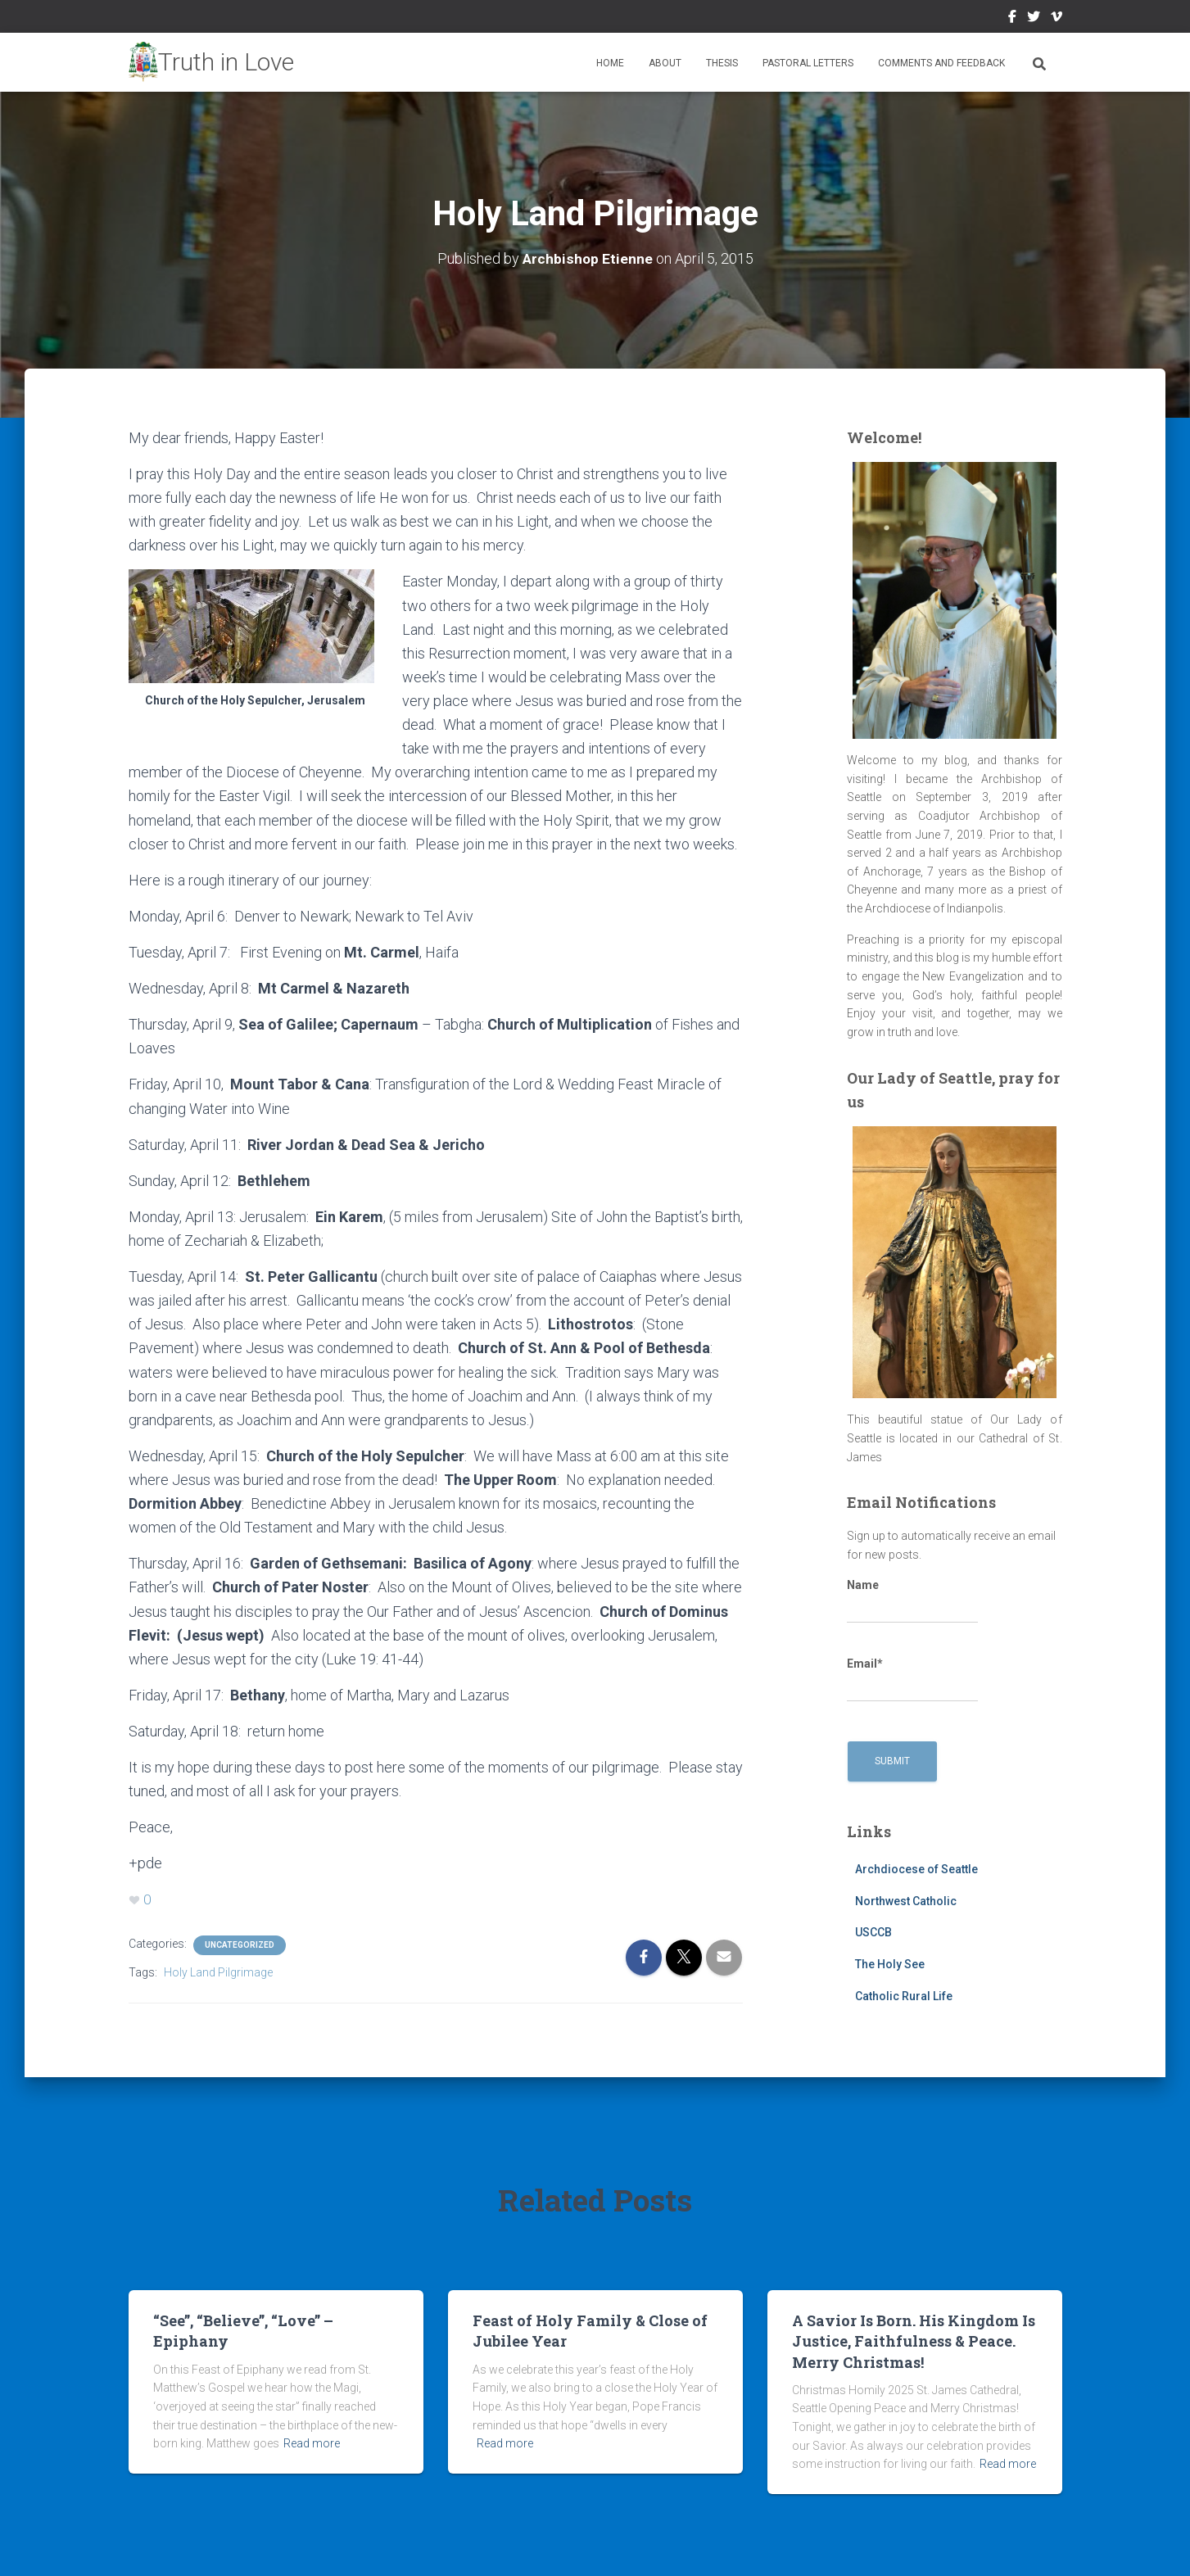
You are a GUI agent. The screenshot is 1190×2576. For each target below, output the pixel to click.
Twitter (1033, 19)
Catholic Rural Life (903, 1996)
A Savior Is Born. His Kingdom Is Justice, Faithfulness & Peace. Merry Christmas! (913, 2341)
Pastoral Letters (807, 63)
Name (912, 1601)
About (665, 63)
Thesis (722, 63)
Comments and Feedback (941, 63)
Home (610, 63)
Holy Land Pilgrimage (218, 1973)
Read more (311, 2443)
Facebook (1012, 19)
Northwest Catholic (906, 1901)
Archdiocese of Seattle (916, 1869)
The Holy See (890, 1964)
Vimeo (1056, 19)
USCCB (873, 1932)
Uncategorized (239, 1945)
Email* (912, 1680)
